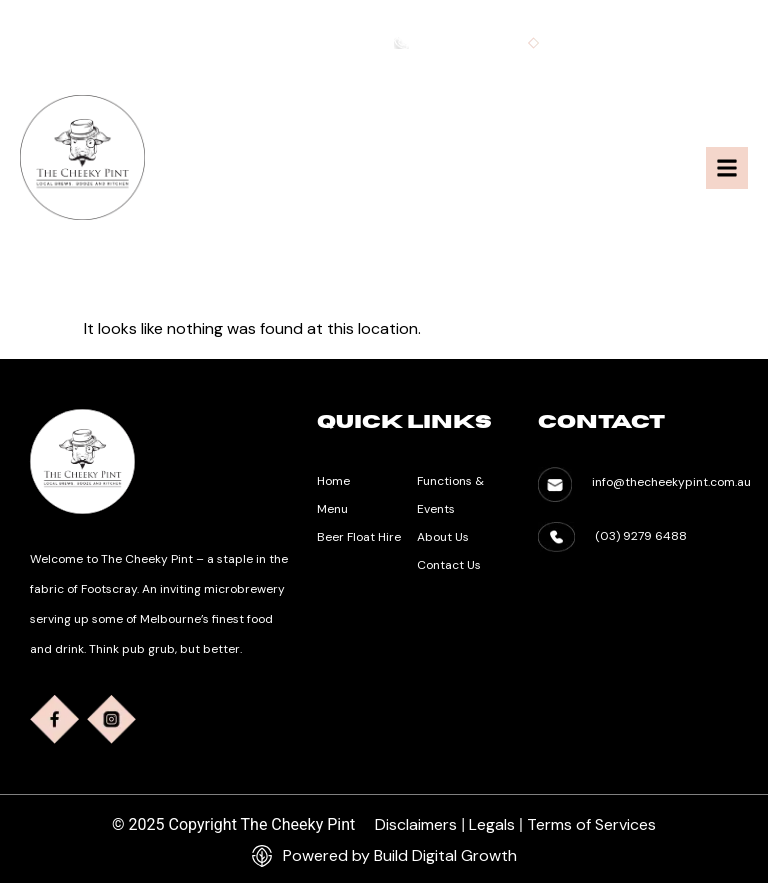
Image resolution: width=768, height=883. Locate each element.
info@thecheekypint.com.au (661, 43)
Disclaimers (416, 824)
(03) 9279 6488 (641, 536)
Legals (492, 824)
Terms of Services (591, 824)
